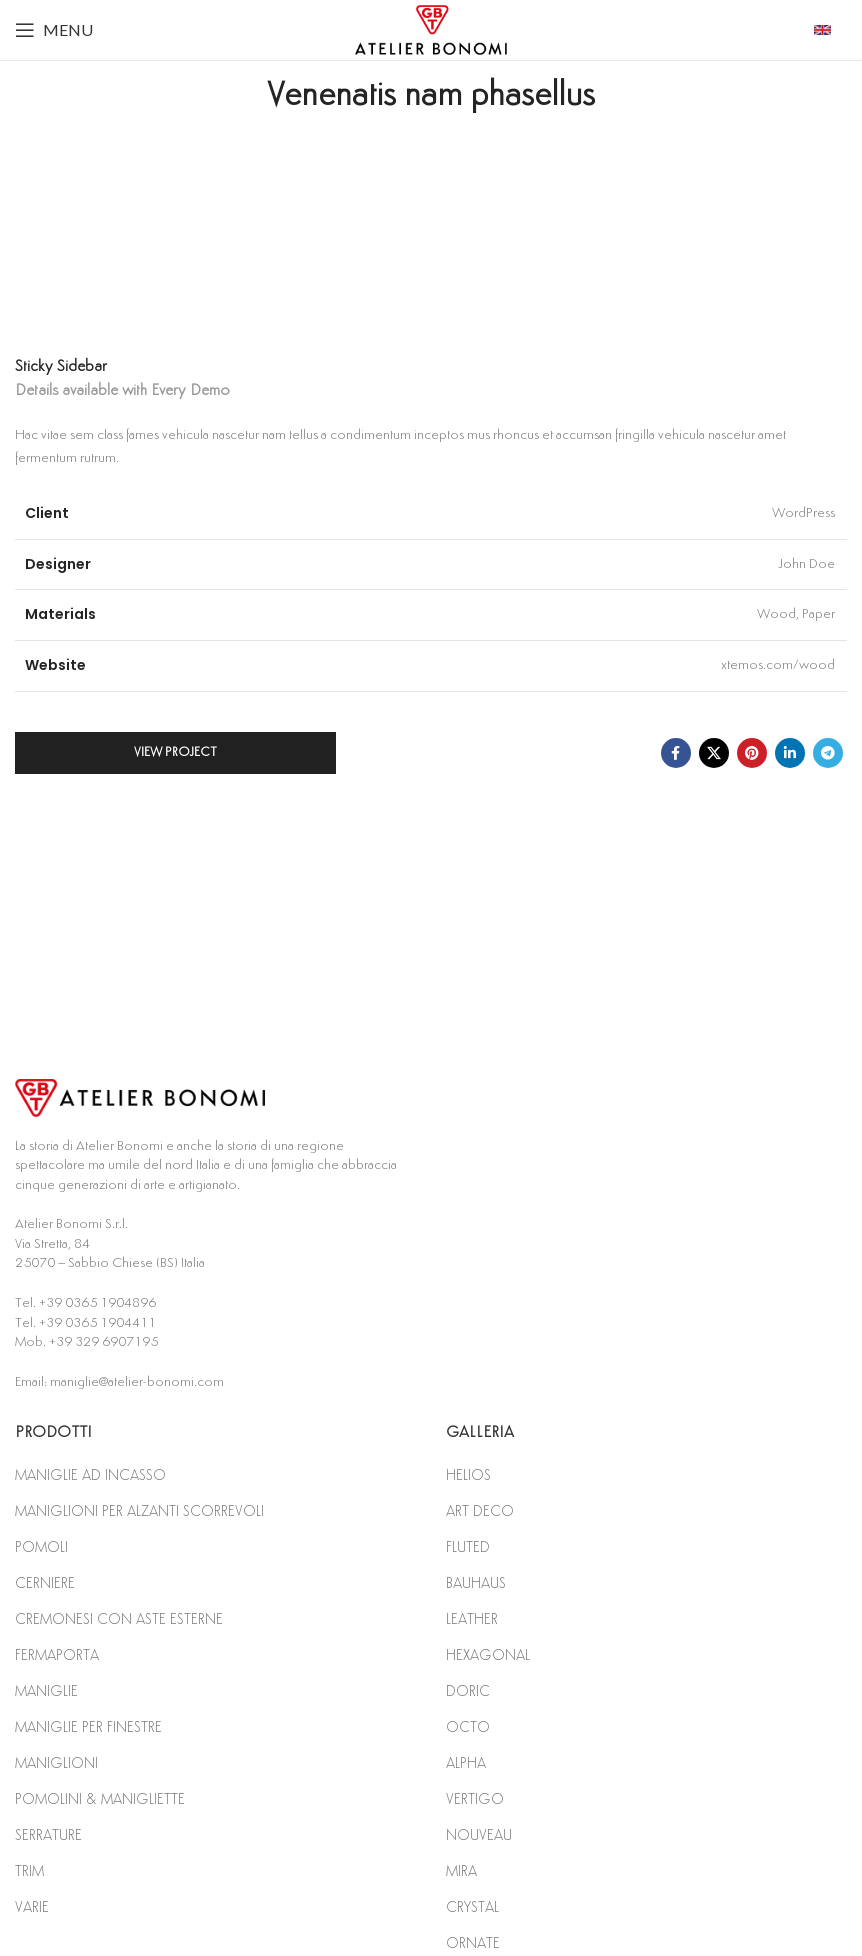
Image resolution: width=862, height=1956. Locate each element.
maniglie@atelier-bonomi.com (137, 1382)
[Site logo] (431, 29)
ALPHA (466, 1763)
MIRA (461, 1871)
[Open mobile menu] (54, 30)
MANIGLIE (46, 1691)
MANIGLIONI (56, 1763)
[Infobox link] (830, 30)
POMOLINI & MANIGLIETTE (100, 1799)
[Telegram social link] (828, 753)
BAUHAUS (476, 1583)
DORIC (468, 1691)
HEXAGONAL (488, 1655)
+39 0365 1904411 (97, 1323)
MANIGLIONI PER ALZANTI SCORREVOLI (139, 1511)
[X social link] (714, 753)
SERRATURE (48, 1835)
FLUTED (468, 1547)
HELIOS (468, 1475)
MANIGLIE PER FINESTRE (88, 1727)
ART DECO (480, 1511)
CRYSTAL (472, 1907)
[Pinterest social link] (752, 753)
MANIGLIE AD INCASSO (90, 1475)
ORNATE (473, 1943)
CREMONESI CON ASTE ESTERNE (119, 1619)
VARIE (32, 1907)
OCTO (468, 1727)
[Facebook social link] (676, 753)
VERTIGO (475, 1799)
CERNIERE (45, 1583)
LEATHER (472, 1619)
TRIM (29, 1871)
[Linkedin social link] (790, 753)
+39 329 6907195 (103, 1342)
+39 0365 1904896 (97, 1303)
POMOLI (41, 1547)
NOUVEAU (479, 1835)
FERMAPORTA (57, 1655)
